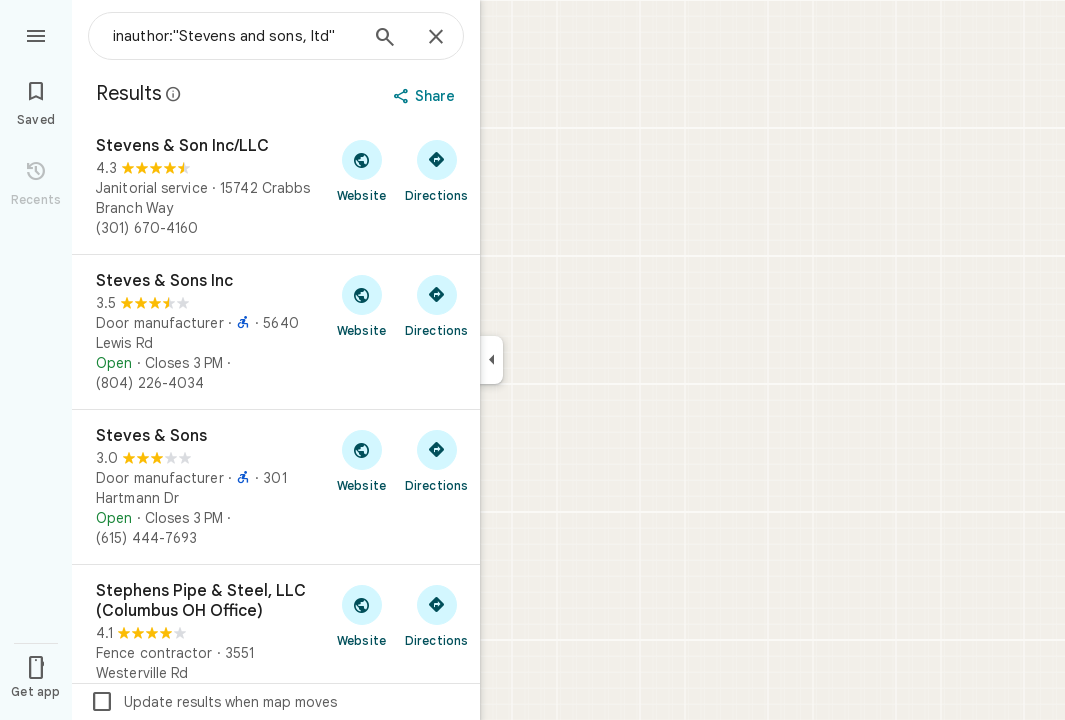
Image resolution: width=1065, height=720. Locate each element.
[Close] (436, 38)
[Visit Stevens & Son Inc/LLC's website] (361, 170)
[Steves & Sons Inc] (276, 332)
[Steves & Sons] (276, 487)
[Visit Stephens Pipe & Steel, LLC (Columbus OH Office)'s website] (361, 615)
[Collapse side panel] (491, 360)
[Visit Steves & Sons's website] (361, 460)
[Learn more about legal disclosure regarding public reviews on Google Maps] (174, 94)
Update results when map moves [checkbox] (213, 702)
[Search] (385, 39)
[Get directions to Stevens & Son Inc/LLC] (436, 170)
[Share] (426, 96)
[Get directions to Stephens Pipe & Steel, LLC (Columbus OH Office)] (436, 615)
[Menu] (36, 34)
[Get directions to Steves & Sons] (436, 460)
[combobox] (235, 36)
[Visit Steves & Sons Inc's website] (361, 305)
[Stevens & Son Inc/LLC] (276, 187)
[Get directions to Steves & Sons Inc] (436, 305)
